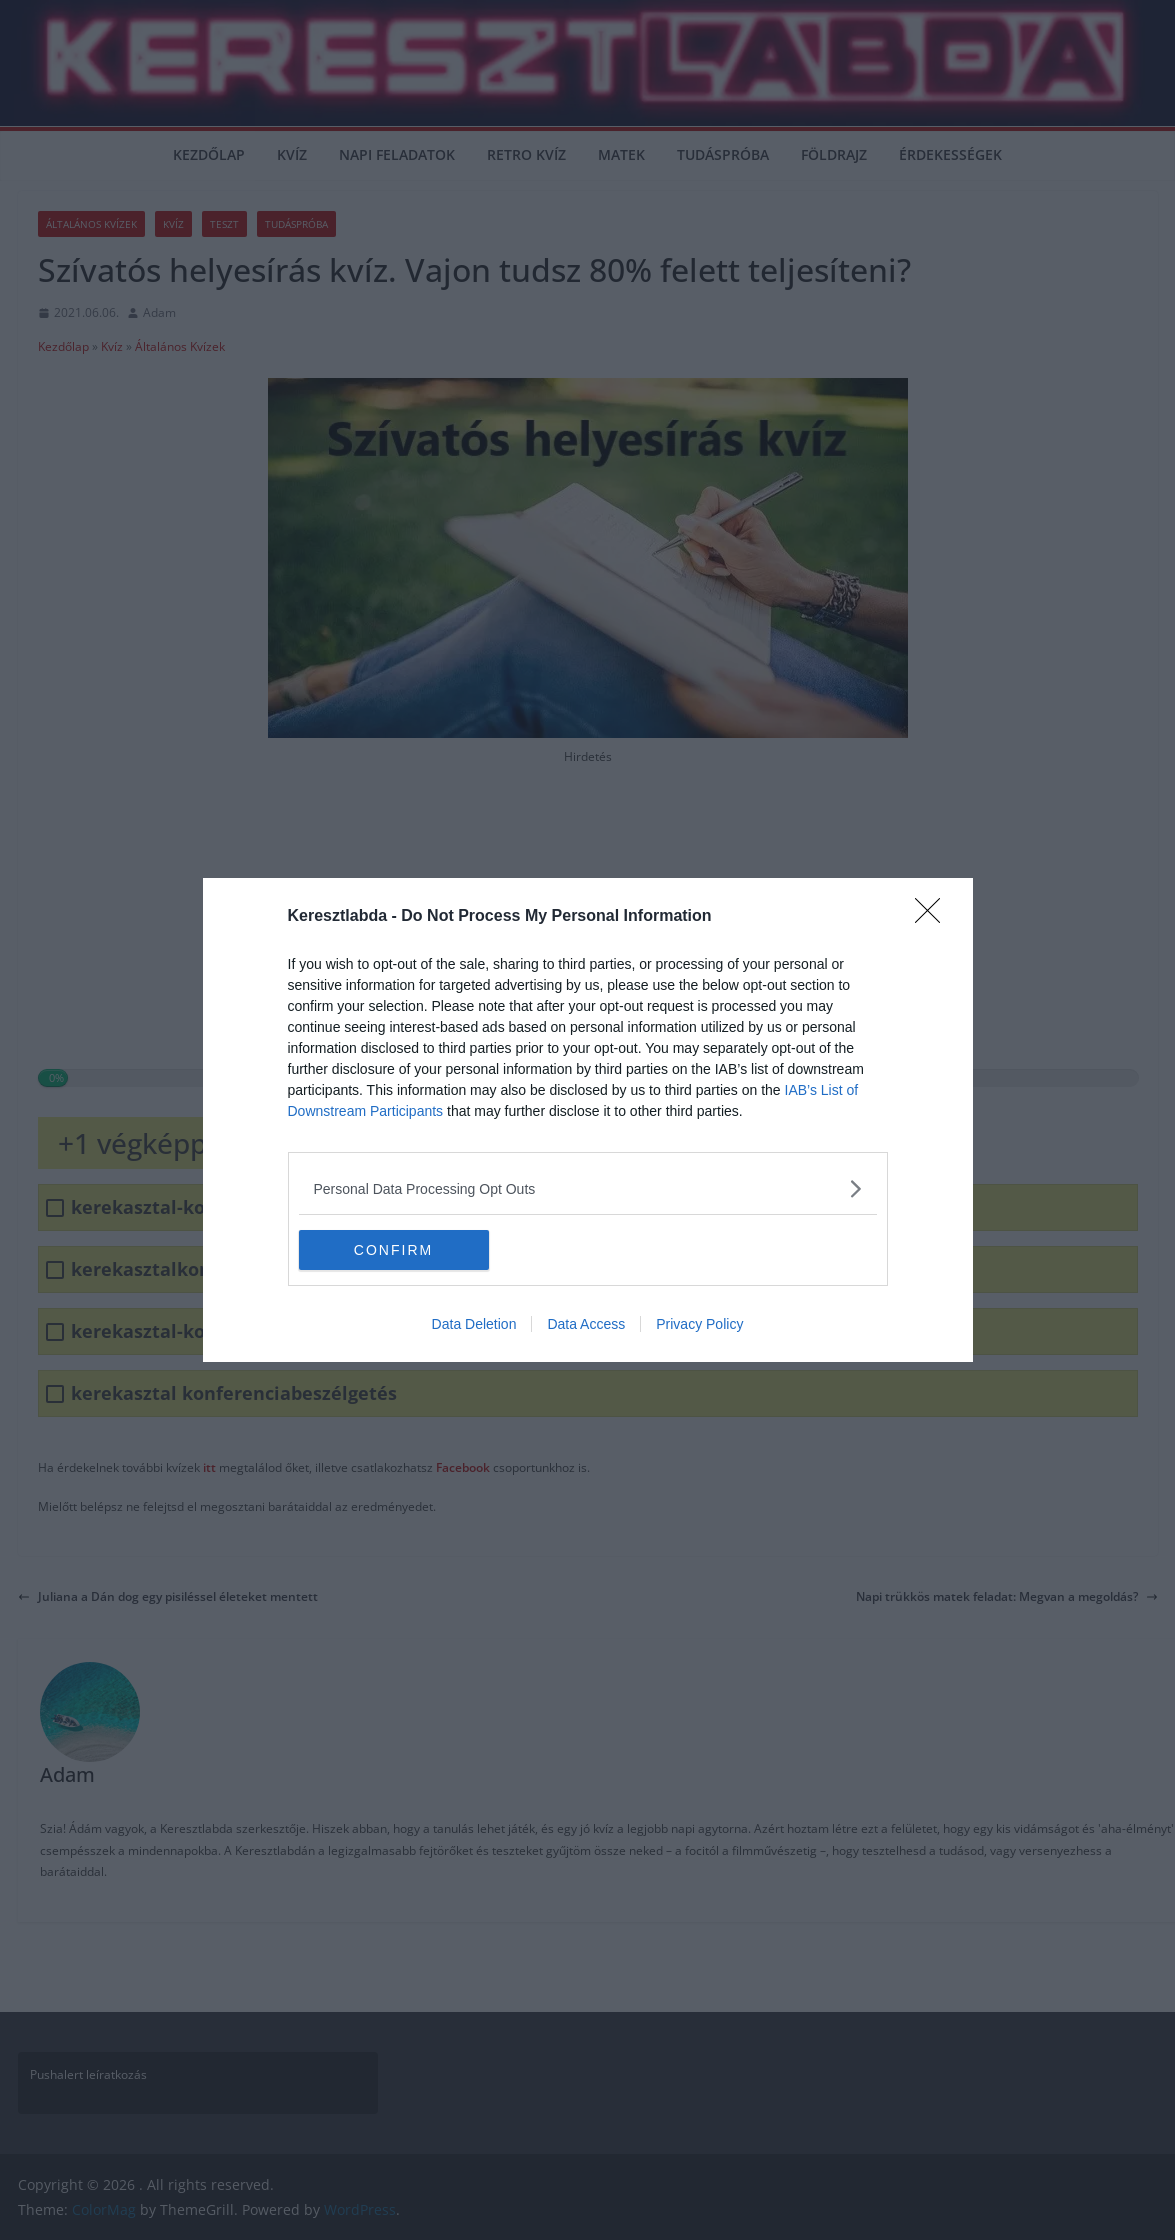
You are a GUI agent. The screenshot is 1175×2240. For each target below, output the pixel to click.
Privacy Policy (699, 1324)
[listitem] (588, 1188)
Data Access (586, 1324)
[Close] (934, 917)
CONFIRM (393, 1249)
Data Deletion (474, 1324)
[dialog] (588, 1120)
